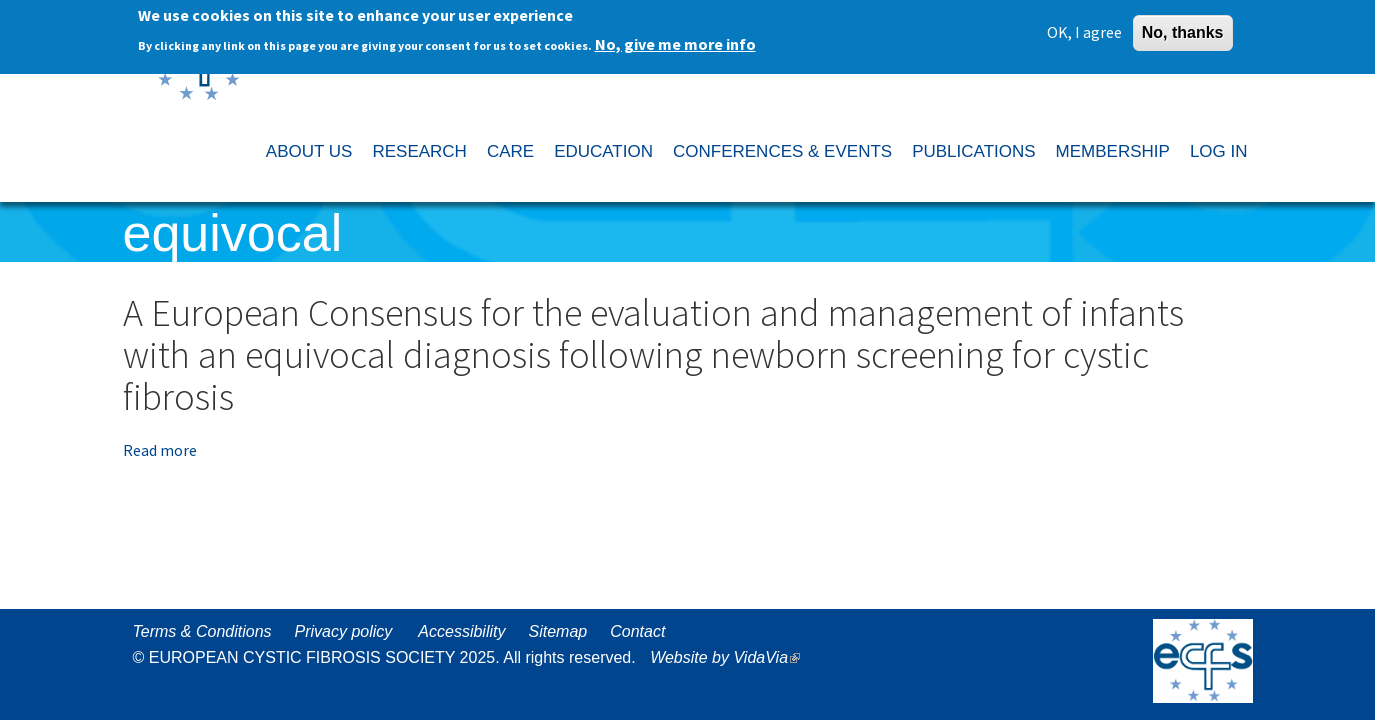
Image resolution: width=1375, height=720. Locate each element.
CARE (510, 151)
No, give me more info (675, 41)
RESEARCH (419, 151)
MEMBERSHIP (1113, 151)
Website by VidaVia (730, 657)
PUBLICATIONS (973, 151)
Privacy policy (344, 631)
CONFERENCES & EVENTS (782, 151)
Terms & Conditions (202, 631)
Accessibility (461, 631)
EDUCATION (603, 151)
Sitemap (557, 631)
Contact (637, 631)
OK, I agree (1084, 29)
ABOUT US (309, 151)
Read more (160, 450)
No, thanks (1183, 29)
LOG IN (1219, 151)
